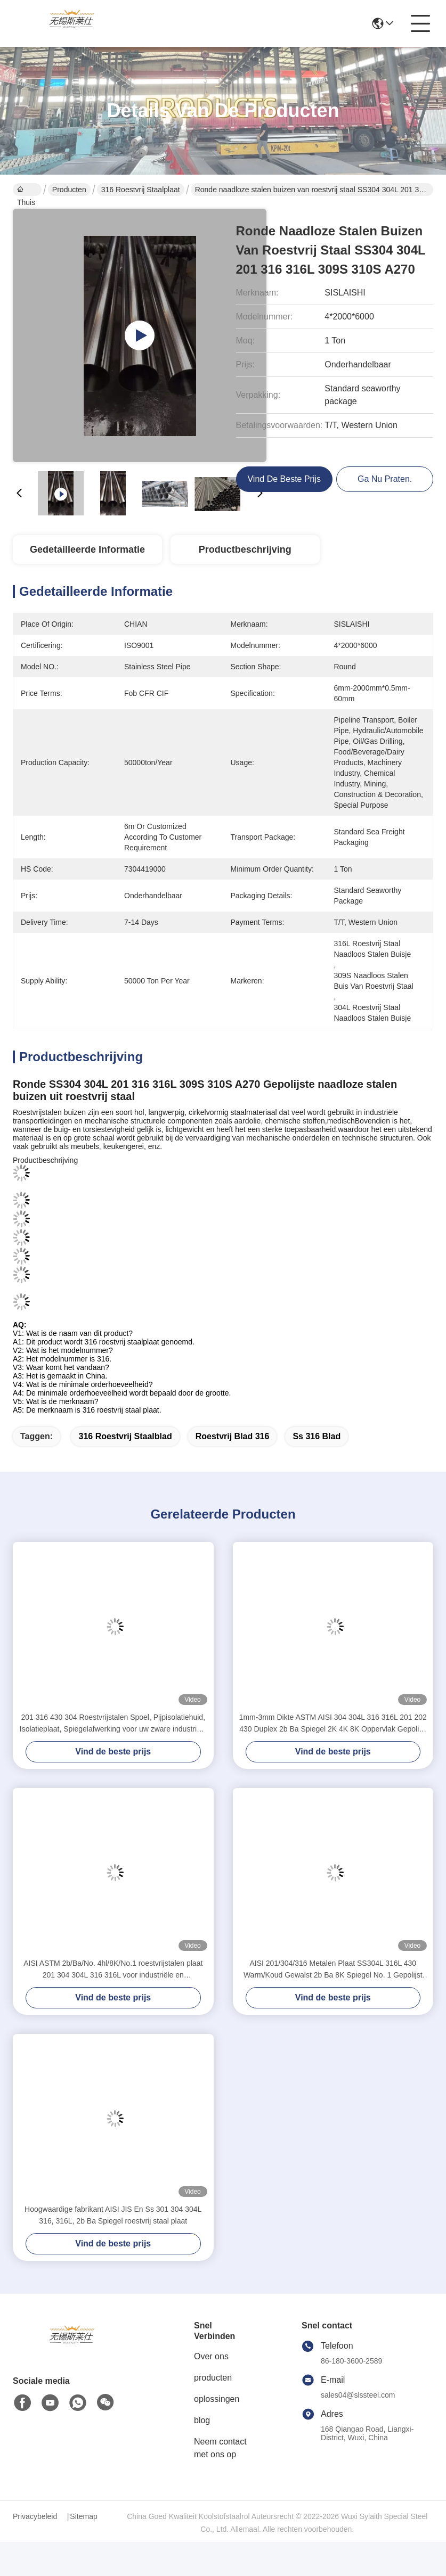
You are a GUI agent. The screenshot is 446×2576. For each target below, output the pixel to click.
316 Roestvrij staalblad (125, 1436)
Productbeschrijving (245, 549)
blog (202, 2420)
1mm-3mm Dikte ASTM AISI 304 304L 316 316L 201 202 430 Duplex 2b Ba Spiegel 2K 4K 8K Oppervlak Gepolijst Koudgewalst (333, 1724)
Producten (69, 189)
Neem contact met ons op (220, 2448)
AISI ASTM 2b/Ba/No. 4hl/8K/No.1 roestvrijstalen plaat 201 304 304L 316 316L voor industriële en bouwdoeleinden (112, 1970)
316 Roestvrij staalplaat (140, 189)
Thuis (26, 190)
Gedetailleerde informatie (87, 549)
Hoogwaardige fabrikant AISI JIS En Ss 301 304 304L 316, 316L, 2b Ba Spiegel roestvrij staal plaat (113, 2215)
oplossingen (216, 2398)
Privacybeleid (35, 2516)
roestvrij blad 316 (233, 1436)
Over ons (211, 2356)
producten (213, 2377)
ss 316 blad (316, 1436)
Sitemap (83, 2516)
